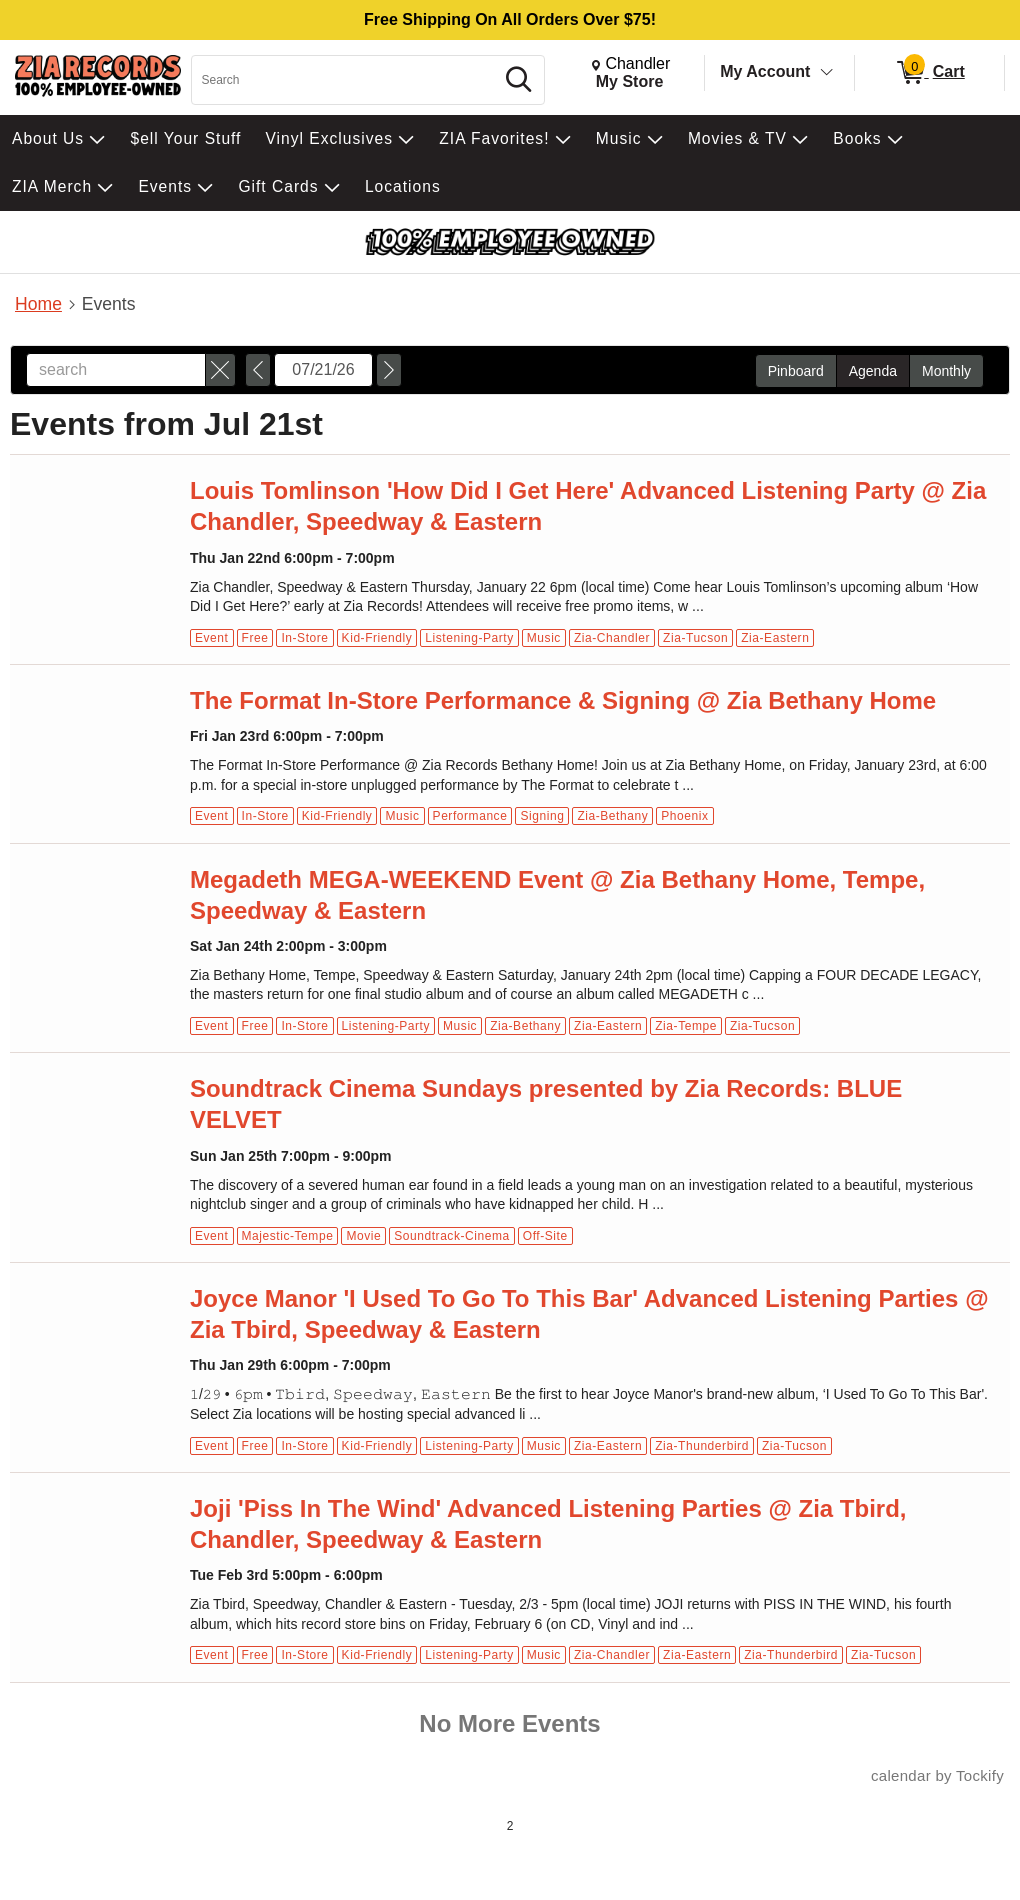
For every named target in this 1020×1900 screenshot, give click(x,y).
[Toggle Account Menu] (827, 73)
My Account (765, 71)
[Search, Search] (346, 80)
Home (38, 304)
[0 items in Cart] (929, 73)
